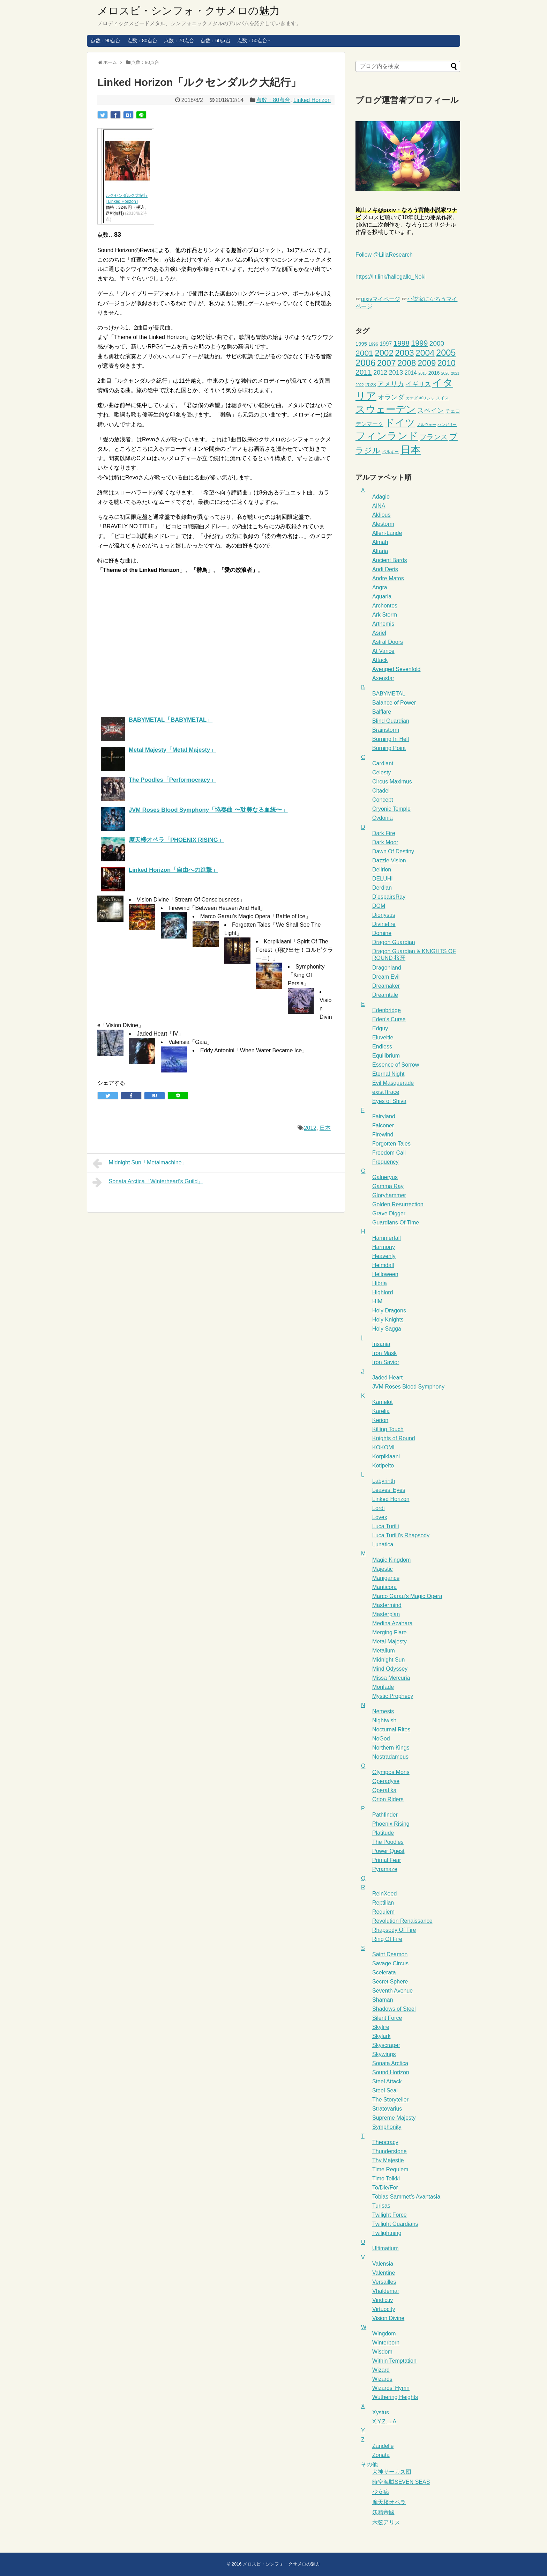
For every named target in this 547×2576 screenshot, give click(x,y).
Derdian (382, 888)
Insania (381, 1344)
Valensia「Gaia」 (190, 1042)
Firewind (382, 1135)
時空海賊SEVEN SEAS (401, 2482)
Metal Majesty (389, 1641)
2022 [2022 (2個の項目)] (359, 385)
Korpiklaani (386, 1456)
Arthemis (383, 624)
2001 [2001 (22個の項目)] (364, 353)
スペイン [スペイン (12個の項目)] (430, 410)
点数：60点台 (216, 40)
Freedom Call (389, 1153)
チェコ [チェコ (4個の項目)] (452, 411)
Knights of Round (393, 1438)
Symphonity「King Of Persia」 (306, 975)
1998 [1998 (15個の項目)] (402, 343)
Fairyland (383, 1116)
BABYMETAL (388, 694)
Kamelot (382, 1402)
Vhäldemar (385, 2291)
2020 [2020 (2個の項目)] (445, 373)
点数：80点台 (142, 40)
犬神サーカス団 (391, 2472)
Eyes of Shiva (389, 1101)
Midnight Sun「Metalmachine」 (139, 1163)
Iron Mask (384, 1353)
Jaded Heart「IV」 (160, 1034)
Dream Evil (385, 977)
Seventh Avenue (392, 1991)
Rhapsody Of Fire (394, 1930)
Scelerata (384, 1972)
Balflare (381, 712)
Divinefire (384, 924)
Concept (382, 800)
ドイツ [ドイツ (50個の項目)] (400, 422)
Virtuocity (383, 2309)
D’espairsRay (388, 897)
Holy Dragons (389, 1310)
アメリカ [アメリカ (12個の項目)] (390, 384)
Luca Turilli (385, 1526)
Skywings (384, 2054)
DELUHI (382, 879)
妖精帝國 (383, 2512)
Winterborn (385, 2343)
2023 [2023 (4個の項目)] (370, 384)
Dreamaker (386, 986)
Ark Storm (384, 615)
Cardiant (382, 763)
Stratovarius (387, 2109)
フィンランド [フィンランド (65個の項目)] (386, 435)
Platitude (383, 1833)
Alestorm (383, 524)
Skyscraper (386, 2045)
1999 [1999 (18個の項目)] (419, 343)
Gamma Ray (388, 1186)
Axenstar (383, 678)
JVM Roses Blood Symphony (408, 1387)
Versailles (384, 2282)
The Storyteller (390, 2100)
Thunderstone (389, 2151)
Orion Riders (388, 1799)
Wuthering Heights (395, 2397)
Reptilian (383, 1903)
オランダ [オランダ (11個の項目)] (391, 397)
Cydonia (382, 818)
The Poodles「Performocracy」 (172, 780)
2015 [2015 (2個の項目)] (422, 373)
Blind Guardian (390, 721)
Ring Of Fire (387, 1939)
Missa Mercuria (391, 1678)
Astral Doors (387, 642)
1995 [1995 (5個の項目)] (361, 344)
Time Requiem (390, 2169)
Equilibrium (386, 1056)
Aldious (381, 515)
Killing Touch (388, 1429)
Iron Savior (385, 1362)
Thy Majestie (388, 2160)
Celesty (381, 772)
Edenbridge (386, 1010)
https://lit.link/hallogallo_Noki (390, 277)
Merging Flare (389, 1632)
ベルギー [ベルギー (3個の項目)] (390, 451)
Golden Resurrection (398, 1204)
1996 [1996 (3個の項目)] (373, 344)
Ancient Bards (389, 560)
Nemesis (383, 1711)
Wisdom (382, 2352)
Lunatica (383, 1544)
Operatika (384, 1790)
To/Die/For (385, 2188)
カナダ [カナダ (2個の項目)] (412, 398)
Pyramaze (384, 1869)
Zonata (381, 2455)
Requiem (383, 1912)
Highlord (382, 1292)
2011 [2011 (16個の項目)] (363, 372)
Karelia (381, 1411)
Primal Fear (386, 1860)
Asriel (379, 633)
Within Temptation (394, 2361)
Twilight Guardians (395, 2224)
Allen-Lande (387, 533)
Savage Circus (390, 1963)
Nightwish (384, 1720)
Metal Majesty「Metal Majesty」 (172, 749)
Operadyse (385, 1781)
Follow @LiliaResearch (384, 255)
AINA (378, 506)
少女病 (380, 2492)
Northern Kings (391, 1748)
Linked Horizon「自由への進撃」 (173, 870)
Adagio (381, 497)
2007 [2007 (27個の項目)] (386, 363)
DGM (378, 906)
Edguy (380, 1028)
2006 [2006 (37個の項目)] (365, 363)
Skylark (381, 2036)
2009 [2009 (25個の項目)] (427, 363)
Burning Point (389, 748)
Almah (380, 542)
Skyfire (380, 2027)
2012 (310, 1128)
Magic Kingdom (391, 1560)
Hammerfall (386, 1238)
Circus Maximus (392, 782)
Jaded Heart (387, 1378)
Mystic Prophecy (392, 1696)
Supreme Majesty (394, 2118)
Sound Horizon (390, 2072)
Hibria (379, 1283)
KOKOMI (383, 1447)
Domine (381, 933)
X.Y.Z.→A (384, 2421)
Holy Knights (388, 1320)
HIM (377, 1301)
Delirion (381, 870)
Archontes (384, 606)
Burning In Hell (390, 739)
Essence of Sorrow (395, 1065)
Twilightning (387, 2233)
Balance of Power (394, 703)
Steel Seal (385, 2090)
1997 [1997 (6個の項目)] (386, 344)
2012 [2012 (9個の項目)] (380, 372)
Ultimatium (385, 2248)
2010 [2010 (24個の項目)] (446, 363)
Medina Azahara (392, 1623)
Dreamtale (385, 995)
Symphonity (387, 2127)
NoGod (381, 1739)
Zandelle (383, 2446)
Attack (380, 660)
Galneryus (385, 1177)
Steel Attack (387, 2081)
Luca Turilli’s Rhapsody (400, 1535)
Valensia (382, 2264)
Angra (379, 587)
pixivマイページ (380, 299)
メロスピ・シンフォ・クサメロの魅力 (188, 10)
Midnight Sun (388, 1660)
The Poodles (388, 1842)
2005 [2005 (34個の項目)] (446, 353)
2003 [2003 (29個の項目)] (404, 353)
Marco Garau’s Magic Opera (407, 1596)
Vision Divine (388, 2318)
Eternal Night (388, 1074)
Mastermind (387, 1605)
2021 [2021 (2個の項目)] (455, 373)
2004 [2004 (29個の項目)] (424, 353)
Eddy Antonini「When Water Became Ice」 (253, 1050)
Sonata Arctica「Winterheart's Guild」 (147, 1182)
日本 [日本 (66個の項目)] (410, 449)
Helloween (385, 1274)
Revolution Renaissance (402, 1921)
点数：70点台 (179, 40)
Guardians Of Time (395, 1223)
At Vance (383, 651)
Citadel (381, 791)
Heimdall (383, 1265)
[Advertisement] (156, 643)
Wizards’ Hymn (391, 2388)
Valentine (383, 2273)
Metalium (383, 1651)
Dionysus (383, 915)
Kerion (380, 1420)
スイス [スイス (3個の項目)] (442, 398)
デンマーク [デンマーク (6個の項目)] (369, 424)
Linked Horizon (312, 100)
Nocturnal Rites (391, 1729)
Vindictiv (382, 2300)
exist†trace (385, 1092)
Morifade (383, 1687)
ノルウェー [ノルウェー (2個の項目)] (426, 424)
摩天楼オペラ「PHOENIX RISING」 (176, 840)
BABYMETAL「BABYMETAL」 (170, 719)
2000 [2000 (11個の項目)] (436, 343)
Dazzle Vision (389, 860)
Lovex (379, 1517)
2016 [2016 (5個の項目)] (434, 373)
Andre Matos (388, 578)
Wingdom (384, 2333)
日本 (325, 1128)
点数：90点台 (106, 40)
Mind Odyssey (389, 1669)
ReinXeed (384, 1894)
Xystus (380, 2412)
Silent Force (387, 2018)
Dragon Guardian (393, 942)
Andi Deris (385, 569)
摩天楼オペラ (389, 2502)
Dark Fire (383, 833)
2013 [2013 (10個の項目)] (396, 372)
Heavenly (384, 1256)
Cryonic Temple (391, 809)
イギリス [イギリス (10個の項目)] (418, 384)
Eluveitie (382, 1037)
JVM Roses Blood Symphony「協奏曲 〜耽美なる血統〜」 (208, 810)
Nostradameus (390, 1757)
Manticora (384, 1587)
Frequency (385, 1162)
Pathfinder (385, 1815)
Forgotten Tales (391, 1144)
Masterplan (386, 1614)
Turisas (381, 2206)
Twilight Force (389, 2215)
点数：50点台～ (254, 40)
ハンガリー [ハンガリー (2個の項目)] (447, 424)
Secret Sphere (390, 1982)
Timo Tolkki (386, 2178)
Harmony (383, 1247)
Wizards (382, 2379)
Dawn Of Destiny (393, 851)
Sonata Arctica (390, 2063)
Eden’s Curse (389, 1019)
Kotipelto (383, 1466)
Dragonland (386, 968)
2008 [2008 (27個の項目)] (406, 363)
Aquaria (381, 596)
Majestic (382, 1569)
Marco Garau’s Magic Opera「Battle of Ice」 (255, 916)
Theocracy (385, 2142)
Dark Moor (385, 842)
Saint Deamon (389, 1954)
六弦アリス (386, 2522)
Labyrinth (383, 1481)
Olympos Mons (391, 1772)
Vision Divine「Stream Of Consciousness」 (191, 900)
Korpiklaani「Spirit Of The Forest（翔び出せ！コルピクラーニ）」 (294, 950)
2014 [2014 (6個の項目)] (411, 373)
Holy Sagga (386, 1329)
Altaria (380, 551)
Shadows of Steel (394, 2009)
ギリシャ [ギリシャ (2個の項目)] (426, 398)
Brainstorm (385, 730)
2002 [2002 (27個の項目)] (384, 353)
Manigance (385, 1578)
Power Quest (388, 1851)
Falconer (383, 1125)
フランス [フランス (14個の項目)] (434, 437)
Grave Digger (388, 1213)
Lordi (378, 1508)
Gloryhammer (389, 1195)
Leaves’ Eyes (388, 1490)
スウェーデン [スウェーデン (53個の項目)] (385, 409)
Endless (382, 1047)
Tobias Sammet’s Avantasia (406, 2197)
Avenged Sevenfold (396, 669)
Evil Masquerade (393, 1083)
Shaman (382, 2000)
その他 (369, 2464)
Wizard (381, 2370)
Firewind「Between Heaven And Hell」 (216, 908)
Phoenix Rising (391, 1824)
